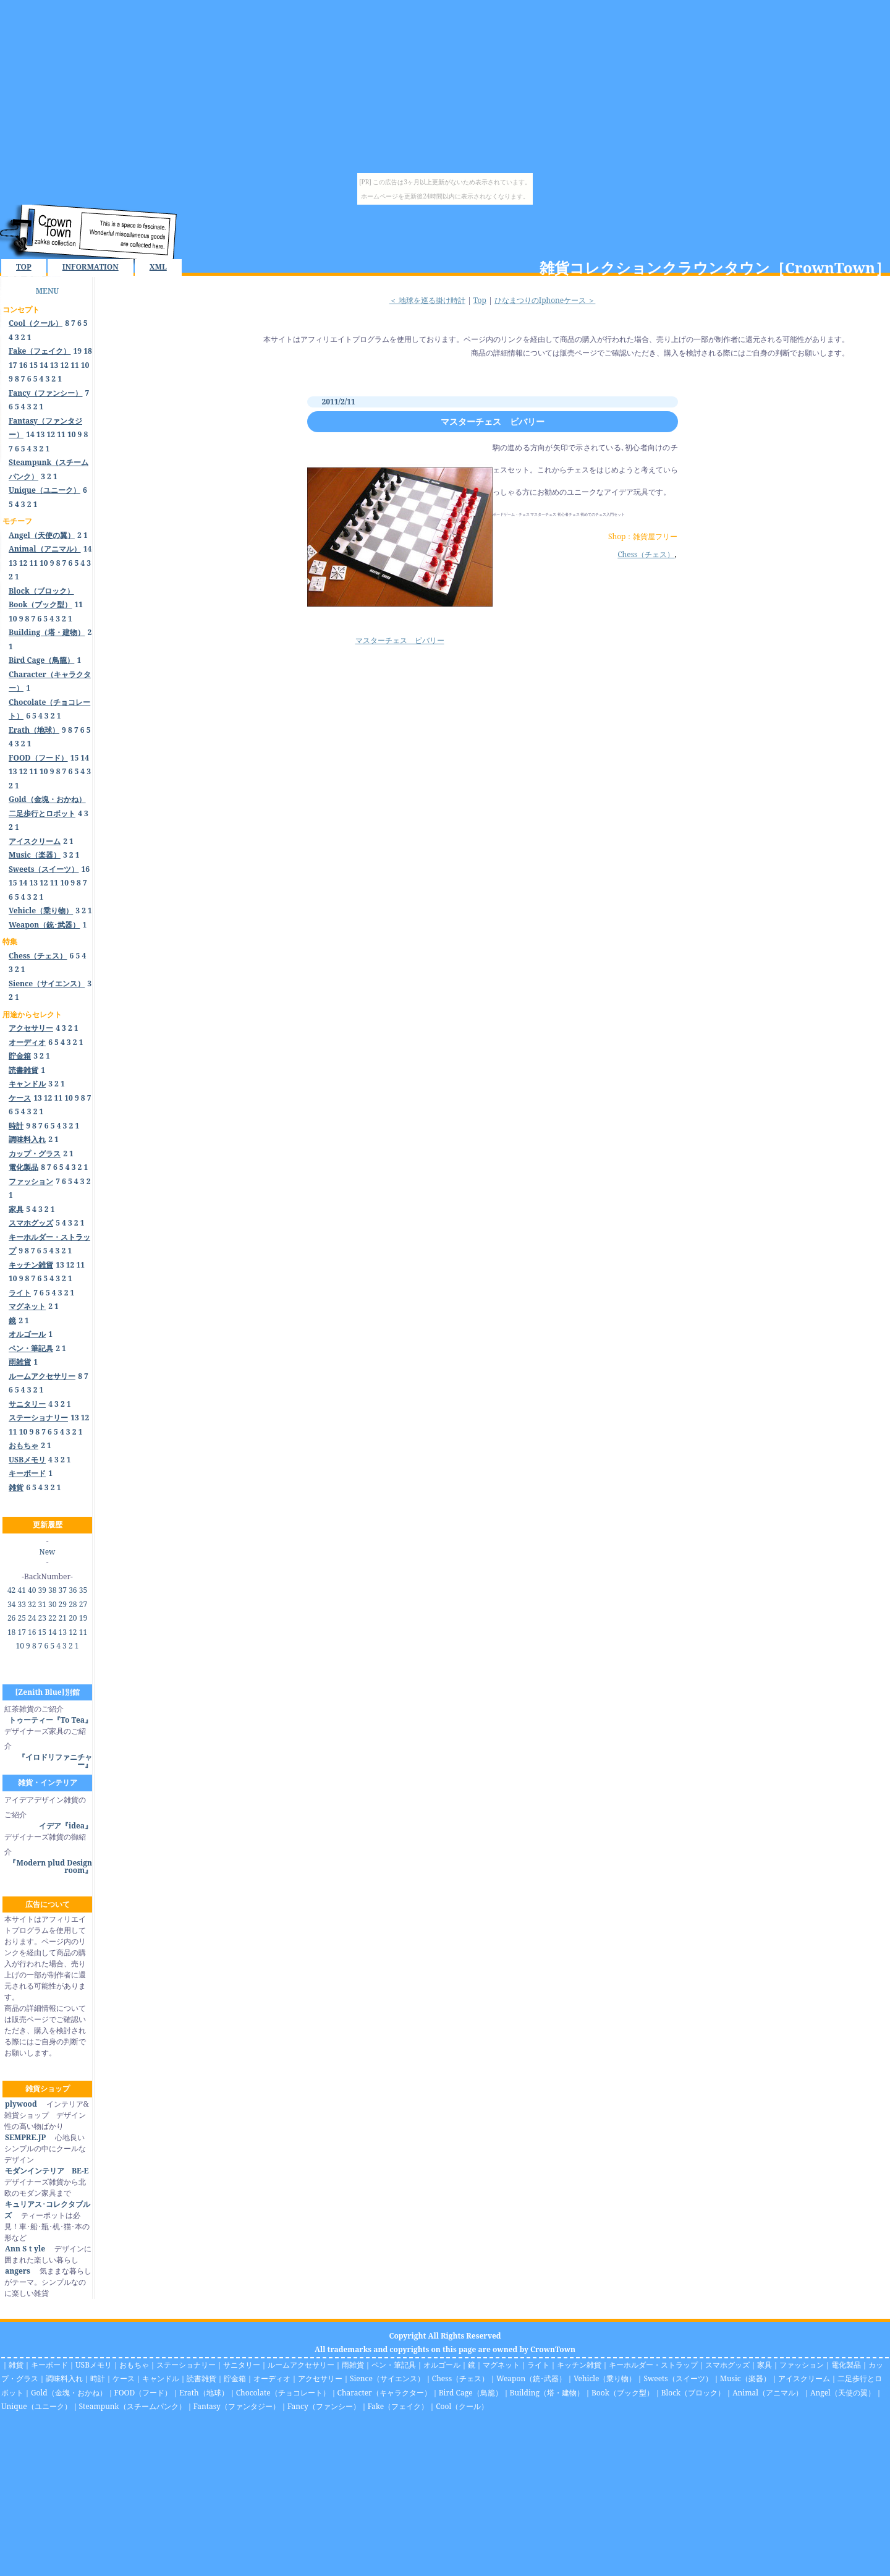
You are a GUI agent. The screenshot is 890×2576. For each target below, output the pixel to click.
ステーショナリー (186, 2365)
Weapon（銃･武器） (531, 2378)
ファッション (801, 2365)
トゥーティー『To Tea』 (50, 1720)
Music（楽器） (745, 2378)
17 (13, 365)
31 (42, 1604)
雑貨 (16, 2365)
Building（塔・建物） (547, 2392)
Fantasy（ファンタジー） (236, 2406)
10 (85, 365)
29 (63, 1604)
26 (11, 1618)
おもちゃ (134, 2365)
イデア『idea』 (65, 1825)
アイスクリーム (804, 2378)
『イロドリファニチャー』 (55, 1761)
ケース (123, 2378)
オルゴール (441, 2365)
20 (73, 1618)
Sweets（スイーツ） (677, 2378)
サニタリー (241, 2365)
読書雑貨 (201, 2378)
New (48, 1551)
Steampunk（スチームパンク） (132, 2406)
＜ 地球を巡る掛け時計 (427, 300)
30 (52, 1604)
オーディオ (271, 2378)
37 (63, 1590)
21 (63, 1618)
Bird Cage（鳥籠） (470, 2392)
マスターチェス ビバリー (493, 421)
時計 (97, 2378)
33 (21, 1604)
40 (32, 1590)
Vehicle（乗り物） (605, 2378)
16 (23, 365)
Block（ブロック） (693, 2392)
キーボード (49, 2365)
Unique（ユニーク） (36, 2406)
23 (42, 1618)
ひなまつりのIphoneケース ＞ (545, 300)
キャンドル (160, 2378)
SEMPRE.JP (25, 2137)
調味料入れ (64, 2378)
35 (83, 1590)
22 (52, 1618)
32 (32, 1604)
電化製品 (846, 2365)
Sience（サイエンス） (387, 2378)
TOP (24, 267)
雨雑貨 (353, 2365)
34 (11, 1604)
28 (73, 1604)
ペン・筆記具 (393, 2365)
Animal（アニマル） (767, 2392)
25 (21, 1618)
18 (87, 351)
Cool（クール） (462, 2406)
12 (64, 365)
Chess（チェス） (645, 554)
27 (83, 1604)
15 (33, 365)
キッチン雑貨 (579, 2365)
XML (158, 267)
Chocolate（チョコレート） (283, 2392)
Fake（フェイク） (398, 2406)
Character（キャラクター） (384, 2392)
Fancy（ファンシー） (323, 2406)
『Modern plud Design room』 (50, 1866)
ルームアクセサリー (301, 2365)
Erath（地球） (204, 2392)
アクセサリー (320, 2378)
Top (479, 300)
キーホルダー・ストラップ (653, 2365)
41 (21, 1590)
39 (42, 1590)
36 (73, 1590)
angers (17, 2271)
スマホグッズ (727, 2365)
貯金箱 (235, 2378)
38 (52, 1590)
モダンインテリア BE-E (46, 2170)
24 (32, 1618)
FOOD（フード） (143, 2392)
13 (54, 365)
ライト (538, 2365)
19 (78, 351)
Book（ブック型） (622, 2392)
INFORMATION (90, 267)
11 (74, 365)
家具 (764, 2365)
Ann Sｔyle (24, 2248)
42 (11, 1590)
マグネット (501, 2365)
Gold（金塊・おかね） (69, 2392)
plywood (20, 2104)
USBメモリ (93, 2365)
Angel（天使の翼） (842, 2392)
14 (44, 365)
